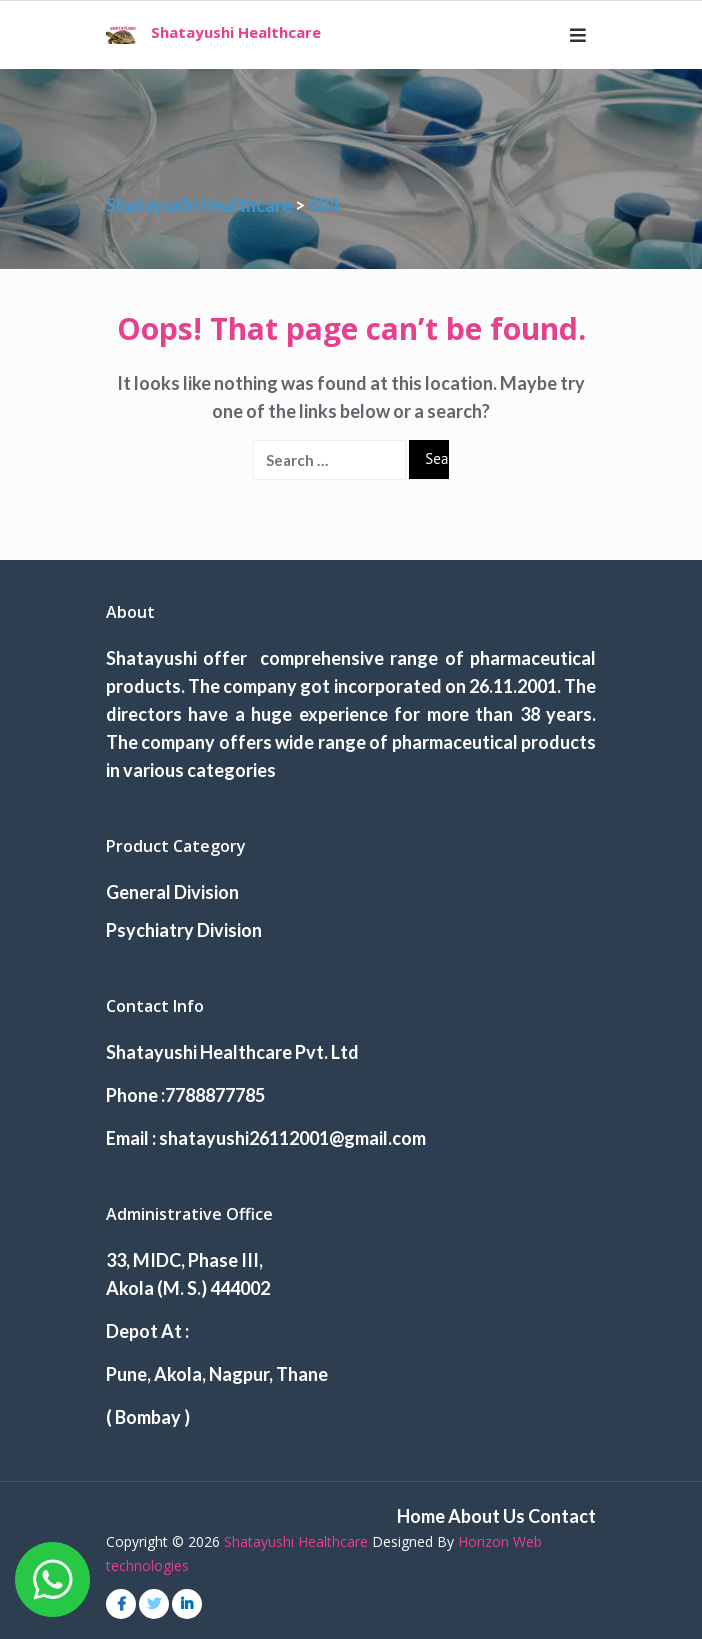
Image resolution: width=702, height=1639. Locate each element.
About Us (486, 1516)
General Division (172, 892)
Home (421, 1516)
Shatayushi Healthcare (236, 32)
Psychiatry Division (184, 930)
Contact (562, 1516)
